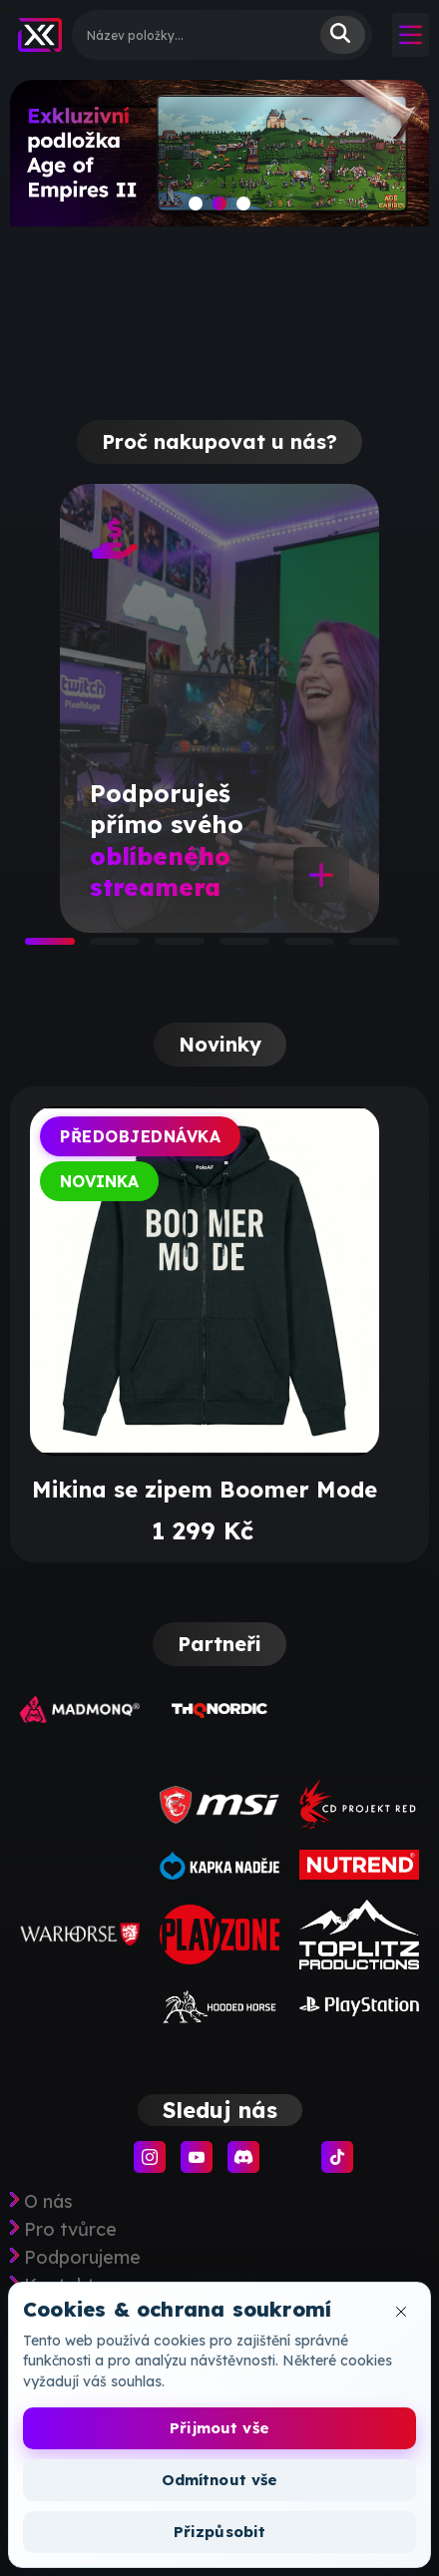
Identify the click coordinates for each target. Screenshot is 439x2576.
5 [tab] (294, 948)
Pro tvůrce (70, 2230)
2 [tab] (100, 948)
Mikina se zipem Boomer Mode (204, 1489)
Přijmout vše (219, 2427)
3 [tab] (165, 948)
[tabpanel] (219, 708)
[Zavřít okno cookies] (401, 2312)
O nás (48, 2202)
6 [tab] (359, 948)
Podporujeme (82, 2258)
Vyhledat (342, 35)
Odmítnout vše (220, 2479)
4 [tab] (229, 948)
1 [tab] (35, 948)
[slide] (219, 161)
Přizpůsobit (220, 2531)
